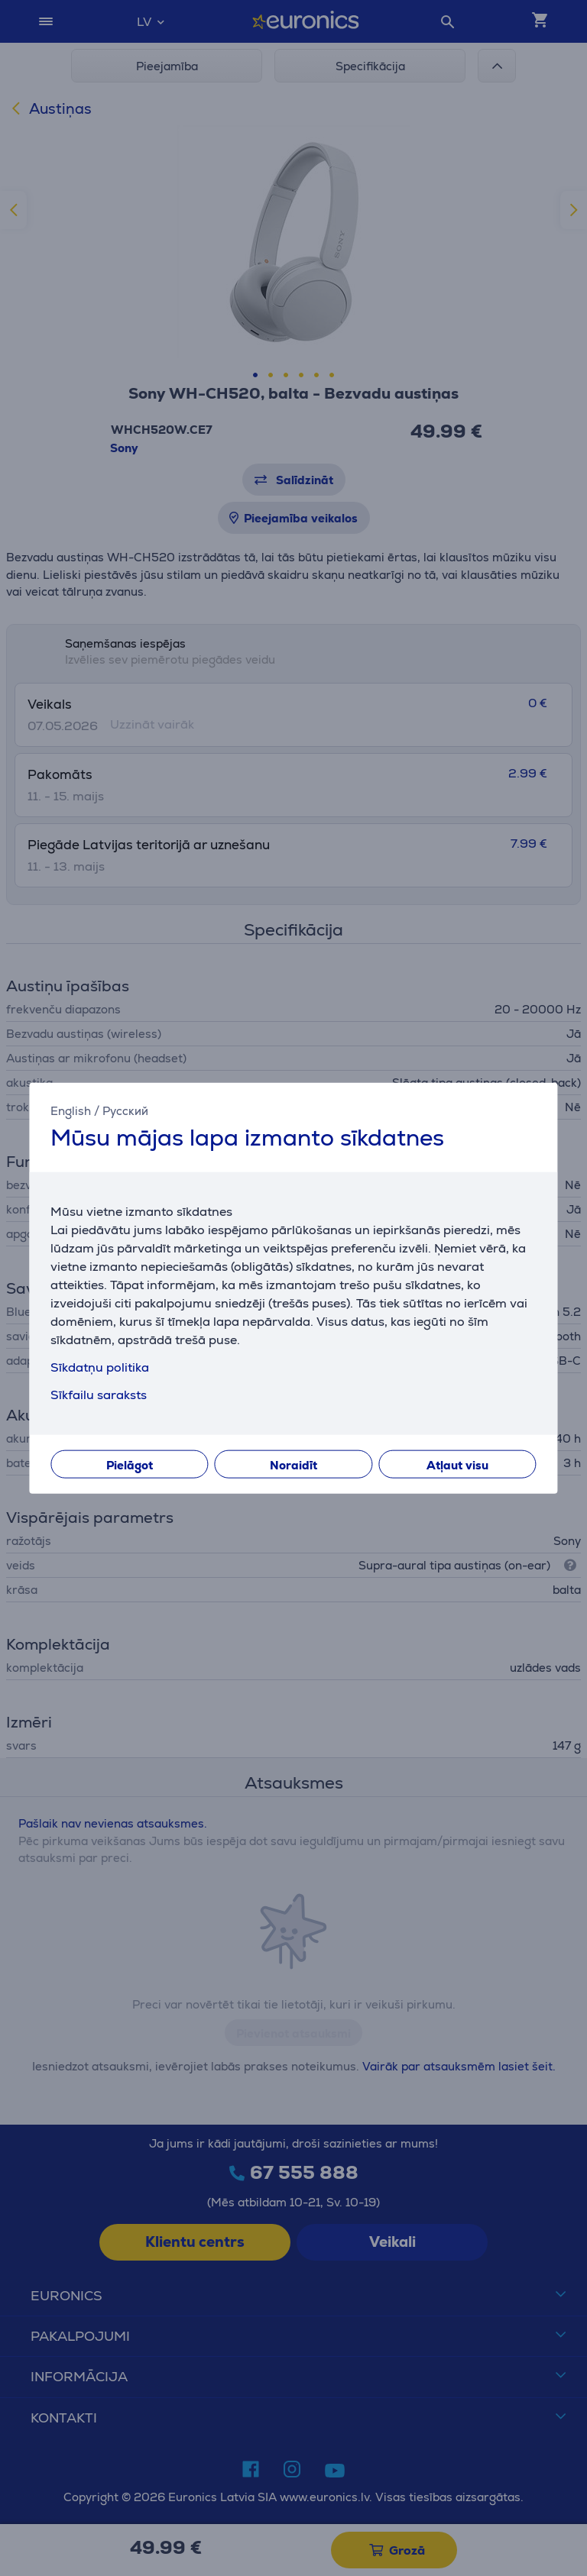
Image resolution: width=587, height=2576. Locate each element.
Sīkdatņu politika (99, 1367)
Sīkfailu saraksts (98, 1395)
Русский (125, 1110)
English (70, 1110)
